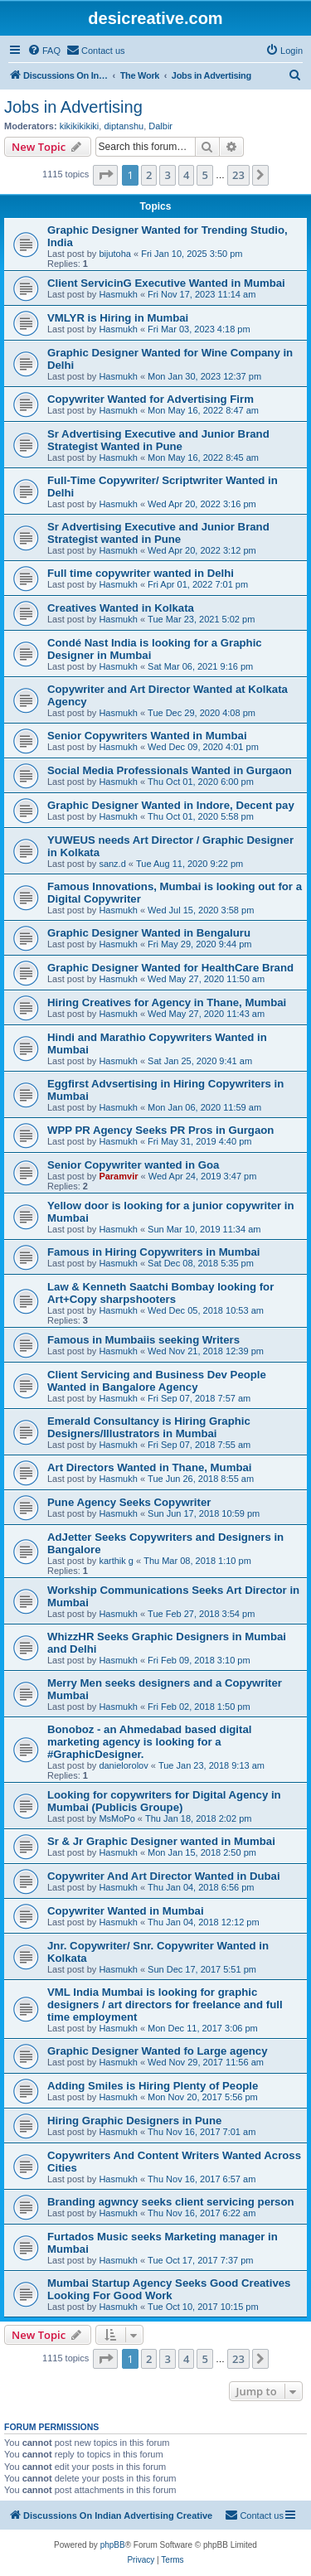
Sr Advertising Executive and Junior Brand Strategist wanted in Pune (158, 533)
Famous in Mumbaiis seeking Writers (143, 1340)
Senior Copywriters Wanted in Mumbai (147, 735)
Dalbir (160, 126)
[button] (105, 175)
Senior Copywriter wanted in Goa (133, 1165)
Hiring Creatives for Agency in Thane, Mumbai (166, 1002)
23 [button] (238, 174)
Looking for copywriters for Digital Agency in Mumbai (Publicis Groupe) (164, 1801)
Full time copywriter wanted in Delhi (140, 573)
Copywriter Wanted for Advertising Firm (150, 399)
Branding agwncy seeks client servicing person (170, 2202)
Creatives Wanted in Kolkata (120, 608)
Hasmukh (118, 294)
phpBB (112, 2544)
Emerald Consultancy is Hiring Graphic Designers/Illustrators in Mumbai (148, 1427)
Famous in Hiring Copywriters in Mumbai (153, 1252)
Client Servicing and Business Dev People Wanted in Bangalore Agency (156, 1380)
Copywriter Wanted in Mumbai (125, 1911)
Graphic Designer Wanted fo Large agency (157, 2051)
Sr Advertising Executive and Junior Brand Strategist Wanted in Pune (158, 440)
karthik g (116, 1561)
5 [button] (204, 174)
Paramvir (118, 1176)
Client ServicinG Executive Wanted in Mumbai (166, 283)
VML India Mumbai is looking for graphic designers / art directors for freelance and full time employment (165, 2004)
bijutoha (115, 254)
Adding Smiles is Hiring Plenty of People (152, 2086)
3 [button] (167, 174)
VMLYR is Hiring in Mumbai (117, 318)
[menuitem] (44, 51)
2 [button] (149, 174)
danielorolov (123, 1765)
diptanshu (123, 126)
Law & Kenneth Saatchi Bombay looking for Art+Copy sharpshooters (160, 1293)
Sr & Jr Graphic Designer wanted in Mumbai (161, 1841)
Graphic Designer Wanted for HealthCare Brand (170, 967)
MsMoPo (116, 1818)
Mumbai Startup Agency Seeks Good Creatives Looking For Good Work (168, 2289)
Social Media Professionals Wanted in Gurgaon (169, 770)
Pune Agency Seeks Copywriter (129, 1502)
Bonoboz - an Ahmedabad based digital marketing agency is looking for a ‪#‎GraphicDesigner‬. (149, 1741)
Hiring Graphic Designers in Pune (134, 2120)
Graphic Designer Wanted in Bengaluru (148, 933)
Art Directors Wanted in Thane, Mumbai (149, 1467)
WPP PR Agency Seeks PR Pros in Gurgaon (160, 1130)
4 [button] (186, 174)
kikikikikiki (80, 126)
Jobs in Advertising (73, 107)
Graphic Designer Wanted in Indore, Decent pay (170, 805)
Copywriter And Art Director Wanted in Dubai (163, 1876)
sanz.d (112, 864)
